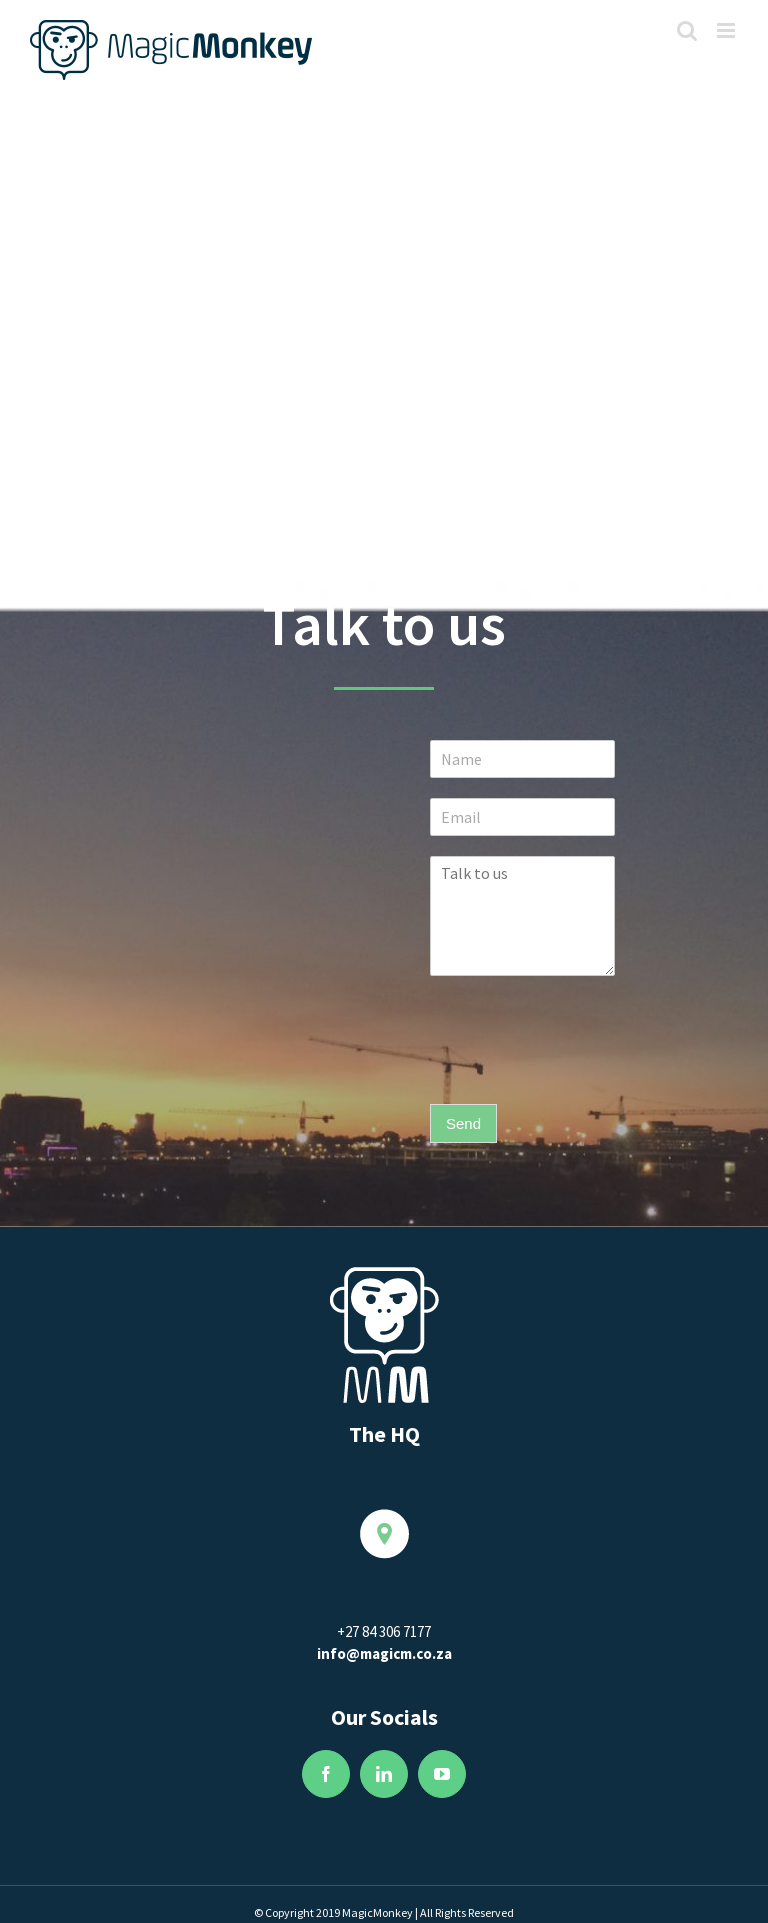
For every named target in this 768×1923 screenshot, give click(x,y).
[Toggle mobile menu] (727, 30)
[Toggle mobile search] (687, 30)
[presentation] (582, 1071)
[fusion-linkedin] (384, 1774)
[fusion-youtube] (442, 1774)
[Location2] (384, 1519)
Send (463, 1123)
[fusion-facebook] (326, 1774)
